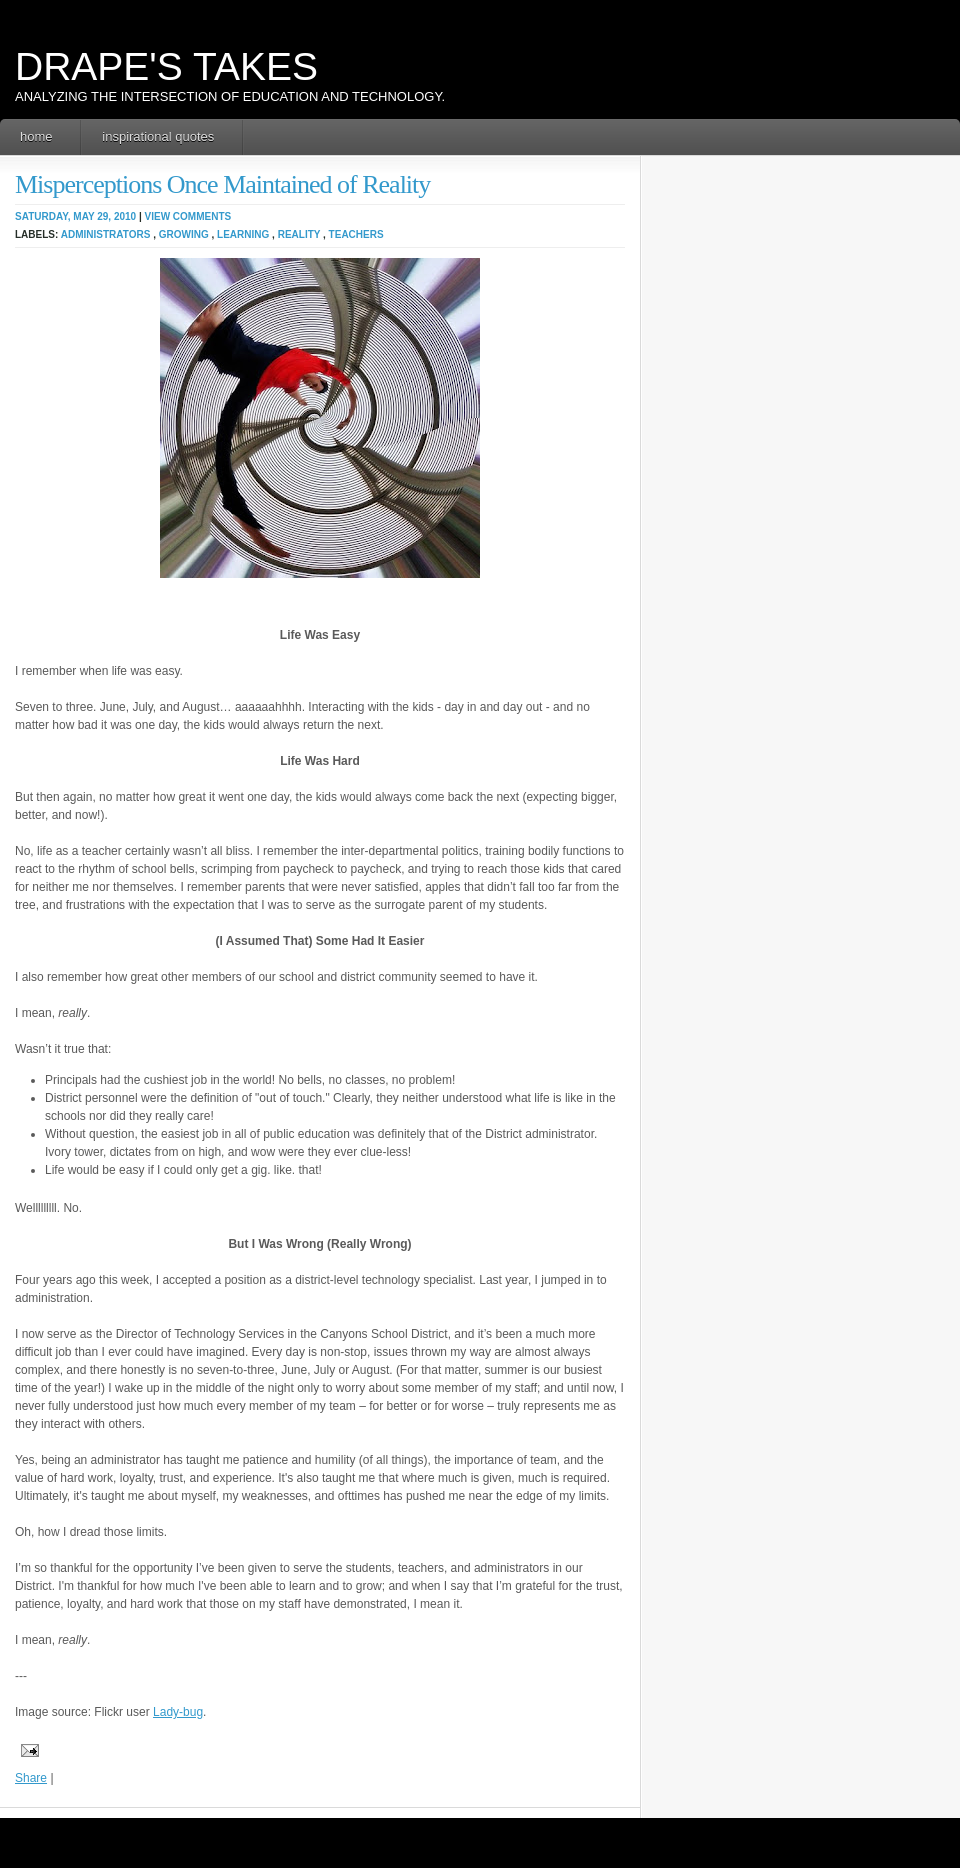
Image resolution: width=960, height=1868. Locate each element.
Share (31, 1778)
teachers (356, 234)
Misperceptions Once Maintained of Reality (222, 184)
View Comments (188, 216)
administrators (106, 234)
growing (184, 234)
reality (299, 234)
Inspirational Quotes (158, 136)
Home (36, 136)
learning (243, 234)
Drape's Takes (166, 66)
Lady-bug (178, 1712)
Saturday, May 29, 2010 (75, 216)
